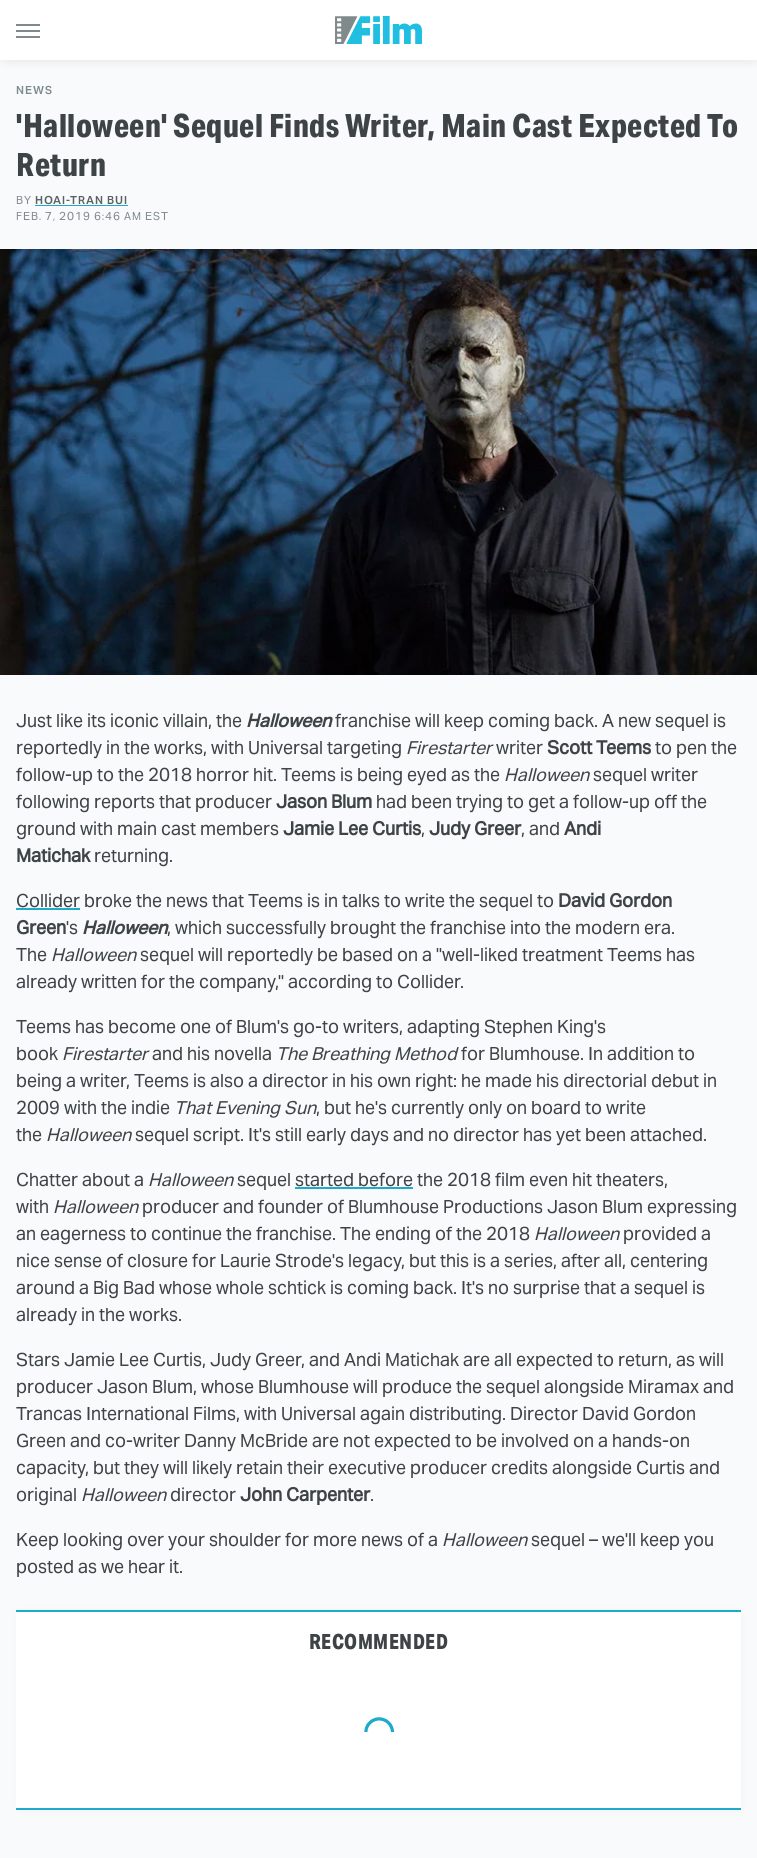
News (34, 90)
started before (354, 1179)
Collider (48, 900)
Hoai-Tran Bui (81, 200)
